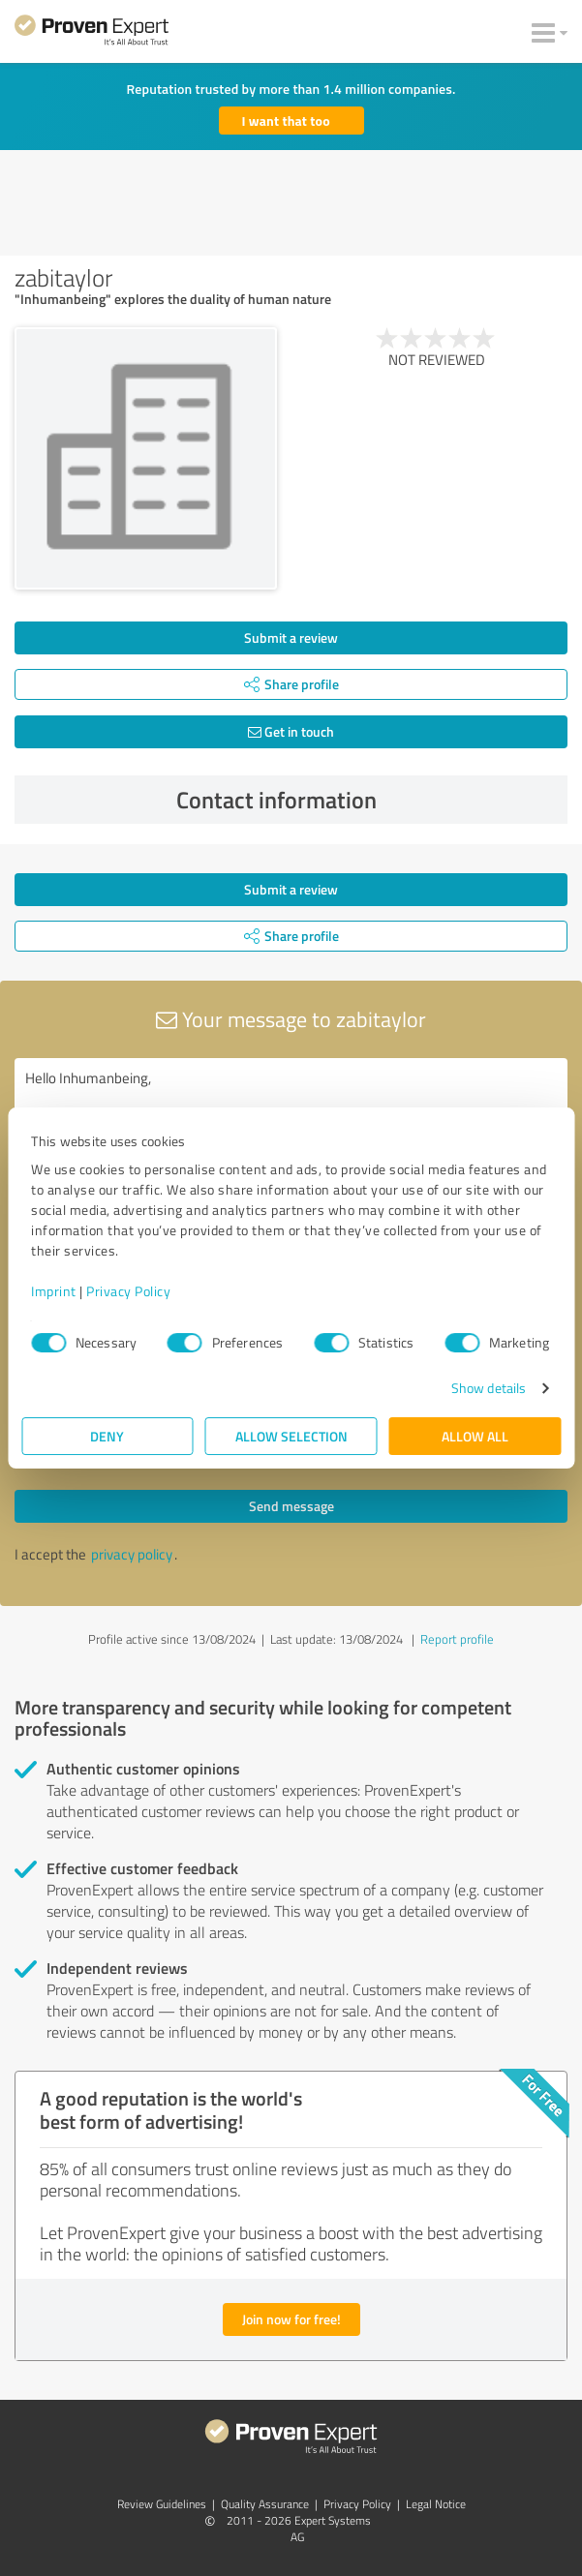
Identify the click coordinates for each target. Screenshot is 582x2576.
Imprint (54, 1291)
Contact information (367, 799)
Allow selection (291, 1436)
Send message (291, 1506)
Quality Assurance (265, 2504)
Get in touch (291, 731)
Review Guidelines (161, 2504)
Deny (107, 1436)
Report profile (457, 1639)
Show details (488, 1388)
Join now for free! (291, 2319)
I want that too (286, 120)
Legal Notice (436, 2504)
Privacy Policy (128, 1291)
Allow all (475, 1436)
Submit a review (291, 637)
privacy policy (131, 1554)
